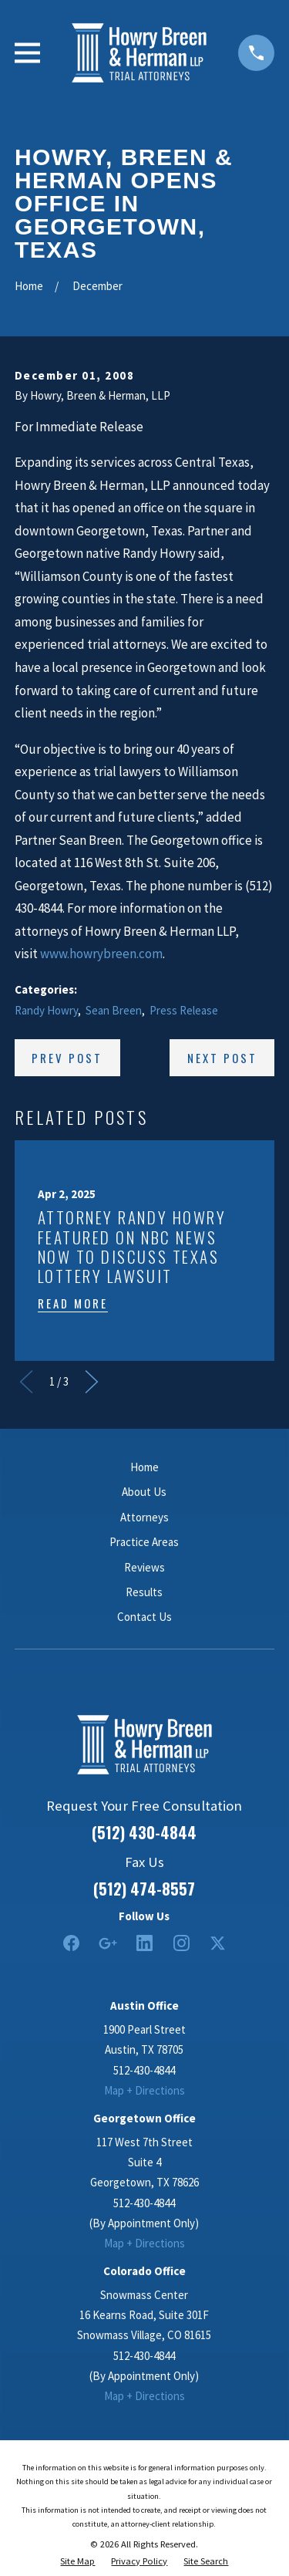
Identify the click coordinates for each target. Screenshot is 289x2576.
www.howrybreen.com (101, 953)
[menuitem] (77, 2561)
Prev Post (67, 1057)
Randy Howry (46, 1010)
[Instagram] (181, 1943)
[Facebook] (71, 1943)
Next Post (222, 1057)
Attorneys (144, 1517)
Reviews (144, 1567)
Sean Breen (114, 1010)
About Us (144, 1491)
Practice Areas (144, 1541)
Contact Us (144, 1616)
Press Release (184, 1010)
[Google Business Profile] (107, 1943)
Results (144, 1592)
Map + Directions (144, 2090)
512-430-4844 (144, 2070)
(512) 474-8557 (144, 1888)
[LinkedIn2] (144, 1943)
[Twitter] (218, 1943)
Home (144, 1467)
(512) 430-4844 (144, 1832)
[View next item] (91, 1381)
